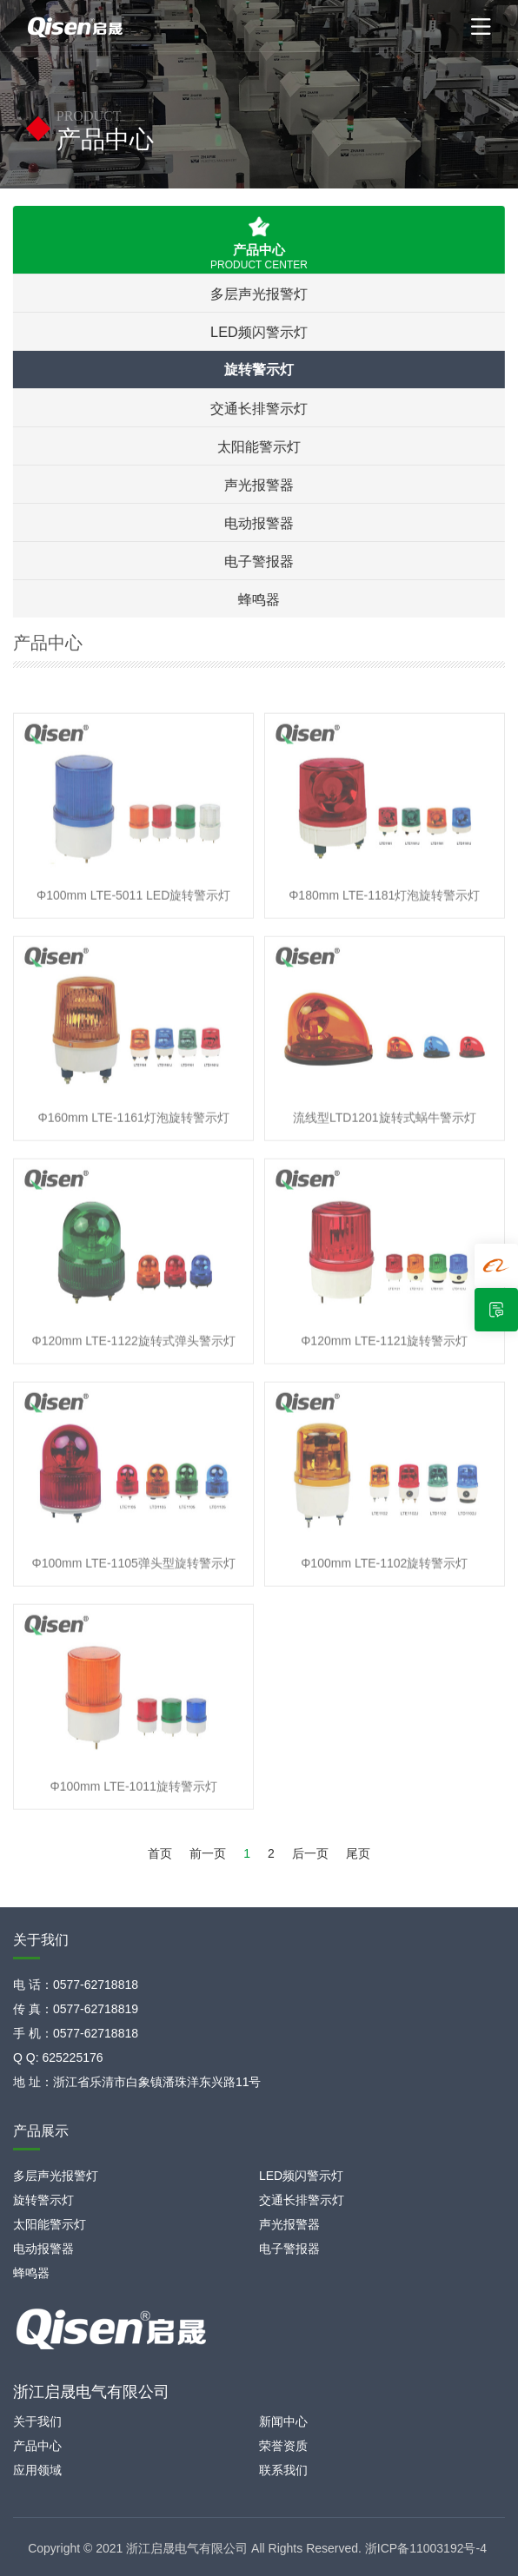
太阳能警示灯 (257, 446)
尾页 (358, 1853)
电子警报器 (257, 561)
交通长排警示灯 (257, 408)
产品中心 (37, 2446)
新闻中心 (283, 2421)
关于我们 (37, 2421)
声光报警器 (257, 484)
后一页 (310, 1853)
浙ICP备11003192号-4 (426, 2548)
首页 (160, 1853)
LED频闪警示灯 (257, 332)
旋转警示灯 (257, 369)
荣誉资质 (283, 2446)
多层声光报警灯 (257, 293)
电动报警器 (257, 523)
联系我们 (283, 2470)
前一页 (207, 1853)
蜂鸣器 (257, 599)
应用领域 (37, 2470)
